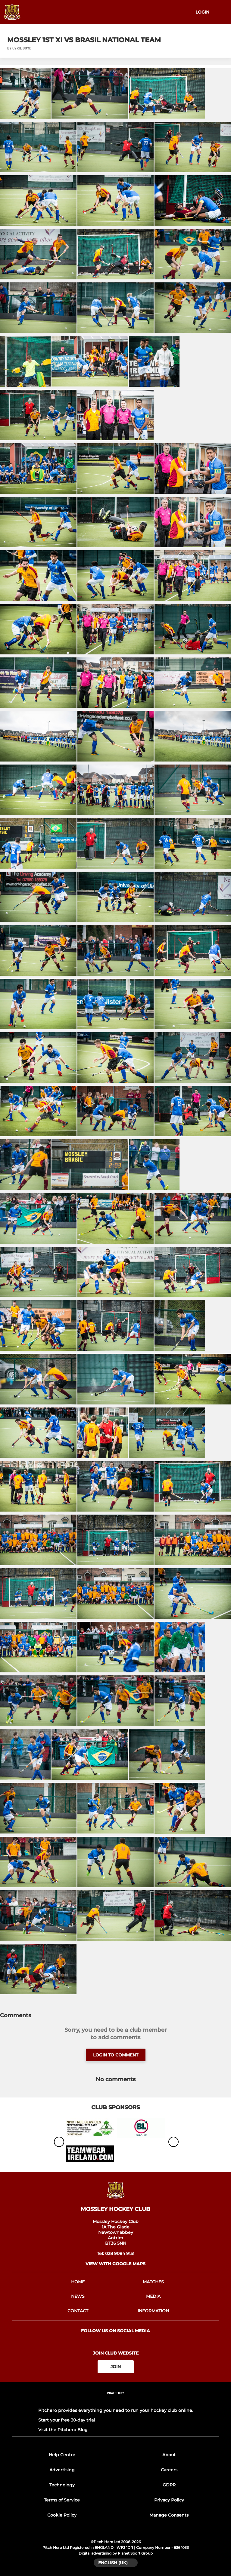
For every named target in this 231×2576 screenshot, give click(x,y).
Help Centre (62, 2454)
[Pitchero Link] (116, 2401)
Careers (169, 2470)
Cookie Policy (61, 2515)
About (169, 2454)
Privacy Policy (169, 2500)
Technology (62, 2485)
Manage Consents (169, 2515)
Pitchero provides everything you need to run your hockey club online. (115, 2410)
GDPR (169, 2485)
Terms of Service (62, 2500)
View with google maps (115, 2264)
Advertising (62, 2470)
